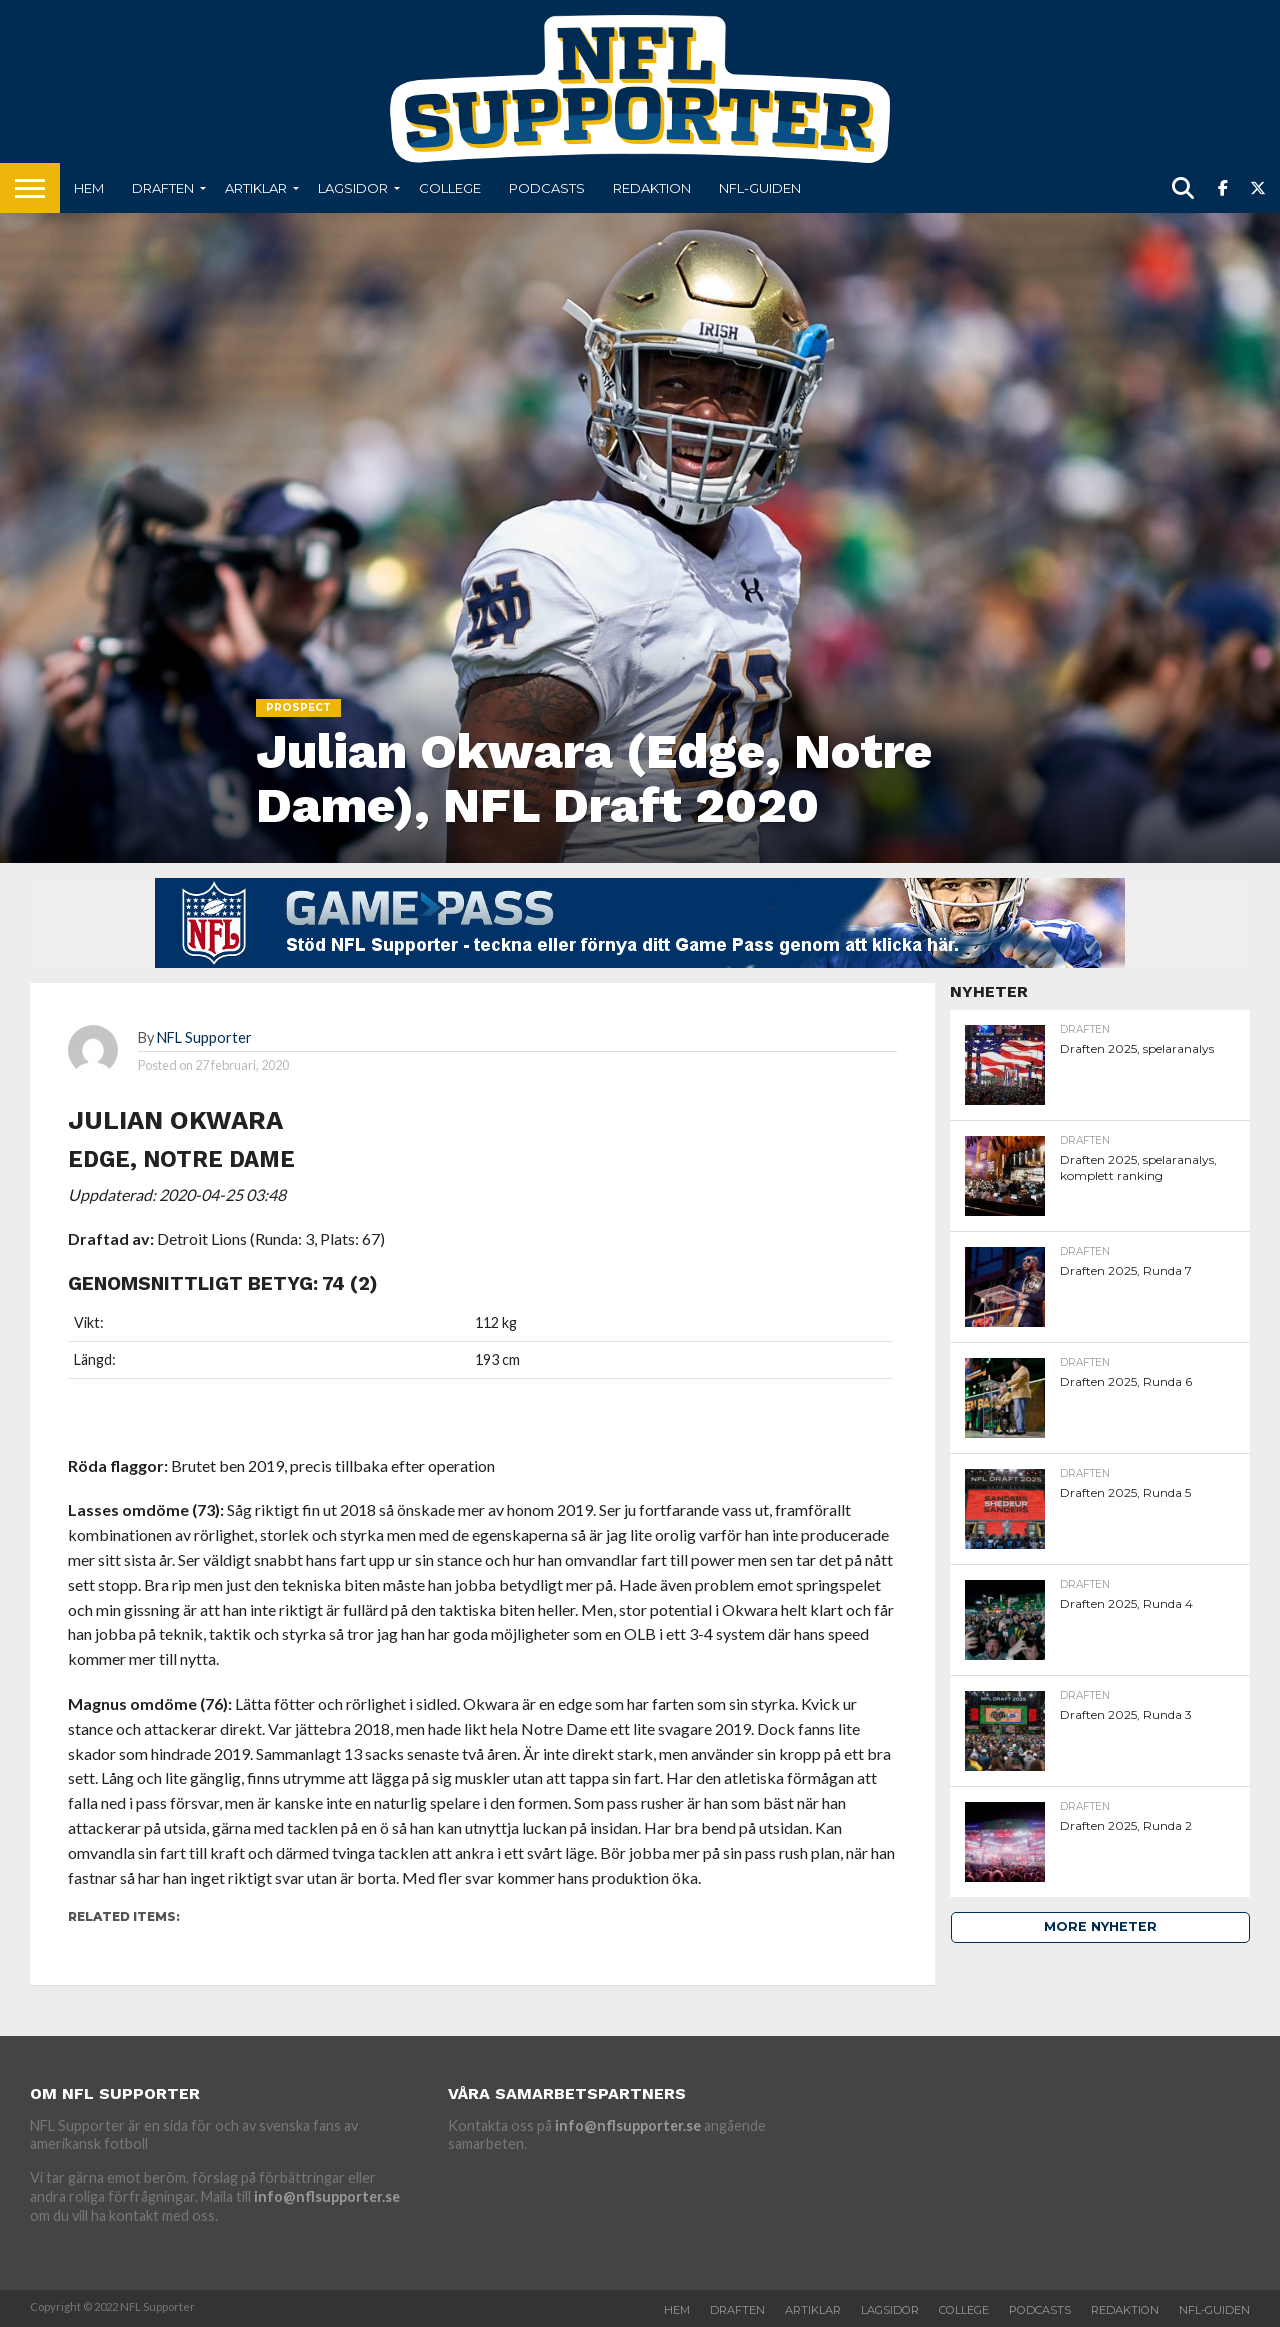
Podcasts (547, 188)
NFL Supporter (204, 1037)
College (450, 188)
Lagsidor (353, 188)
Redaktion (652, 188)
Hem (89, 188)
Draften (163, 188)
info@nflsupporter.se (327, 2196)
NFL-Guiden (760, 188)
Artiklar (256, 188)
